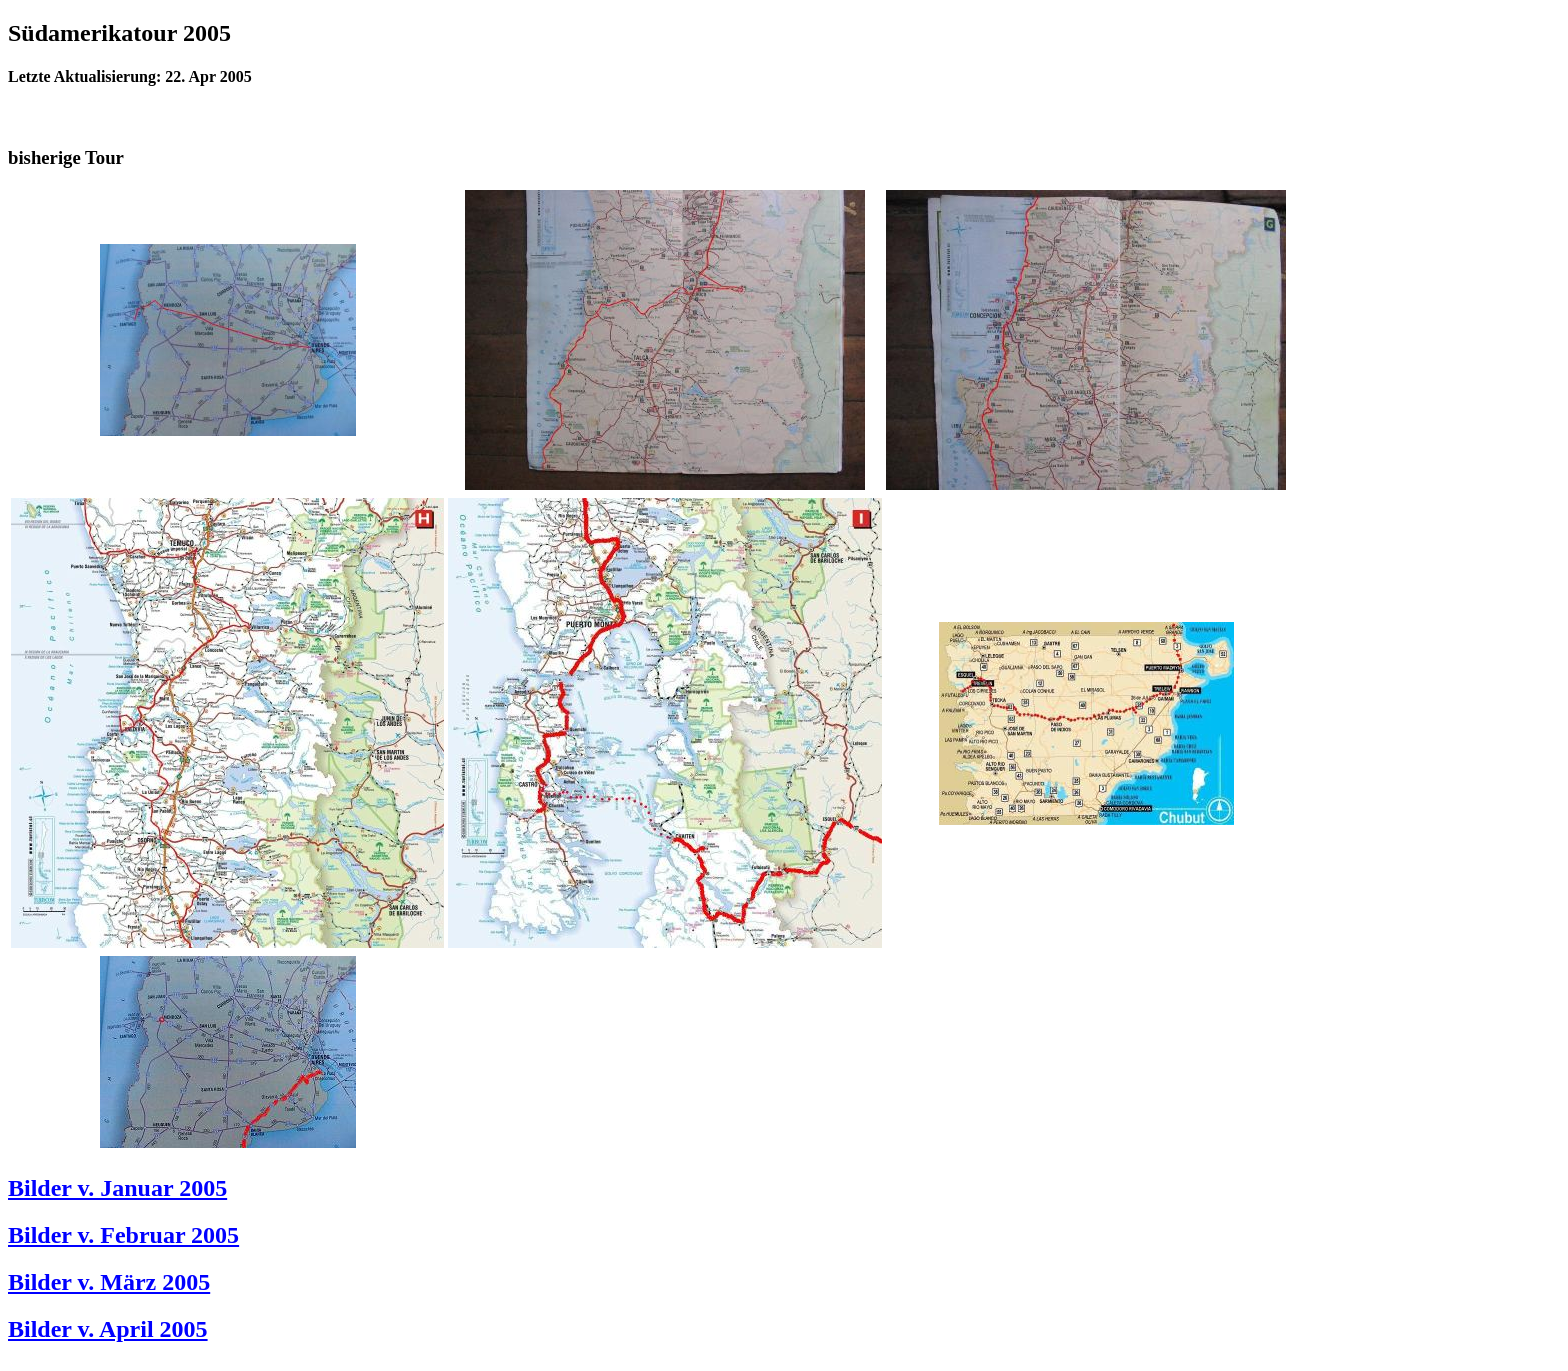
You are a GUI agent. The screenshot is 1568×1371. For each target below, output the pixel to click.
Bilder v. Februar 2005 (123, 1235)
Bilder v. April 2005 (108, 1329)
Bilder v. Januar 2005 (117, 1188)
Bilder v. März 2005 (109, 1282)
